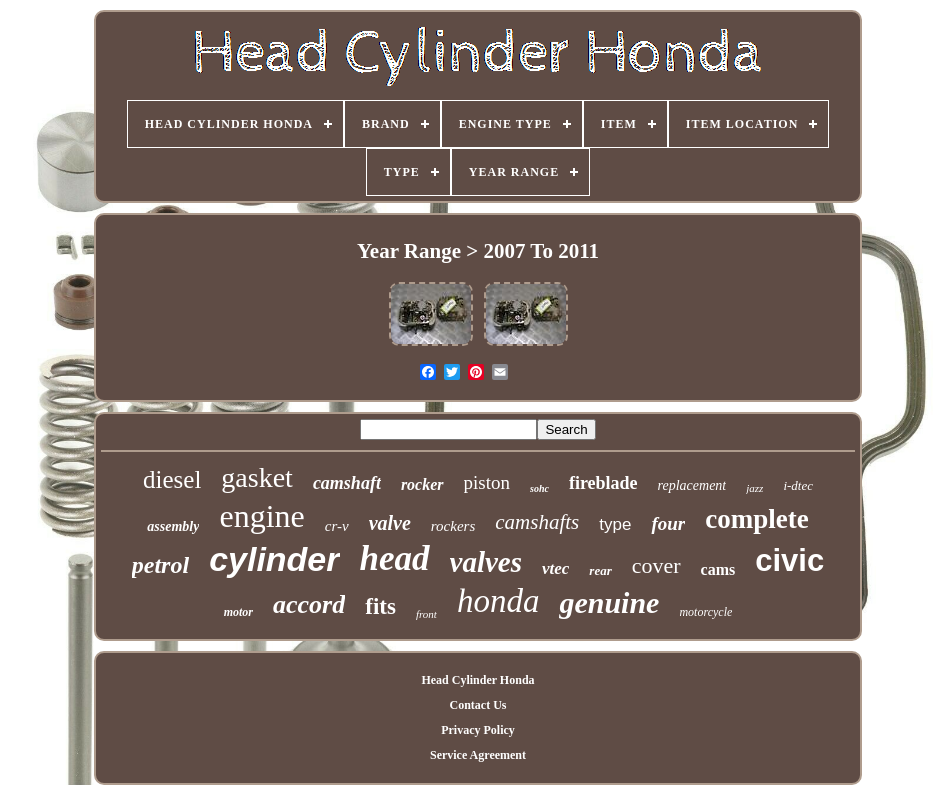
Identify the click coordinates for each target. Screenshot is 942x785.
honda (498, 601)
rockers (453, 526)
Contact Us (477, 705)
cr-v (337, 526)
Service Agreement (478, 755)
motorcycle (705, 612)
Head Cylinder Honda (477, 680)
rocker (422, 484)
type (615, 524)
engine (261, 516)
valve (390, 523)
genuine (609, 602)
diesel (172, 479)
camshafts (537, 522)
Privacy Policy (478, 730)
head (395, 558)
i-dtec (798, 485)
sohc (539, 488)
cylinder (274, 559)
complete (756, 519)
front (426, 614)
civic (789, 560)
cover (656, 565)
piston (487, 482)
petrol (160, 565)
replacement (692, 485)
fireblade (603, 483)
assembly (173, 526)
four (668, 523)
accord (309, 604)
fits (380, 606)
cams (718, 569)
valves (486, 562)
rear (600, 570)
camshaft (347, 483)
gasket (257, 477)
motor (238, 612)
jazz (754, 488)
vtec (555, 568)
